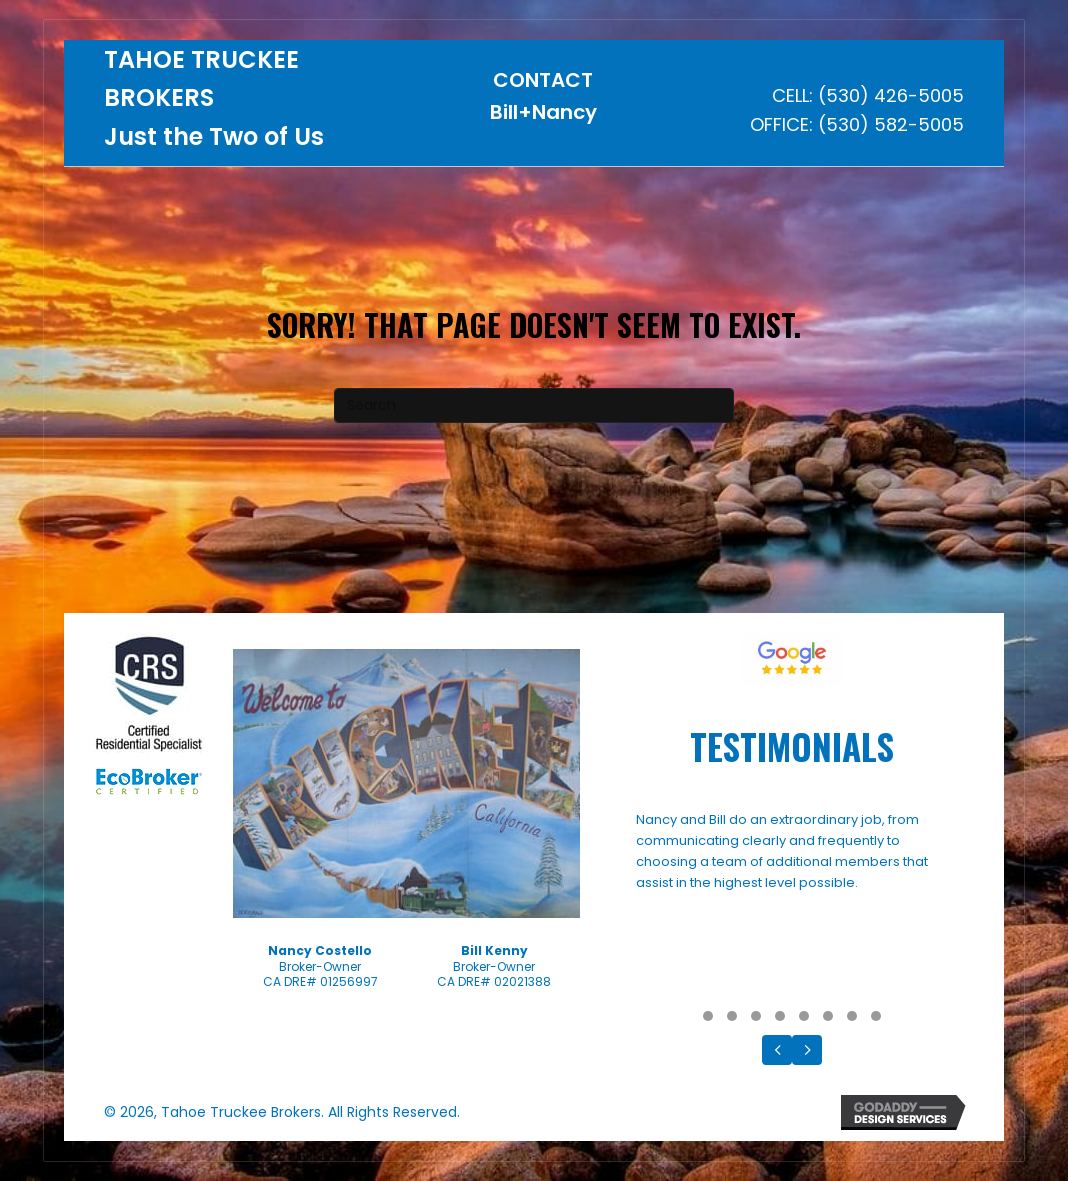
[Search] (534, 405)
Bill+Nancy (543, 112)
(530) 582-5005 (891, 124)
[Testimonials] (792, 904)
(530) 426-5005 (891, 95)
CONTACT (543, 80)
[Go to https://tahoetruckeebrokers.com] (250, 103)
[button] (708, 1016)
